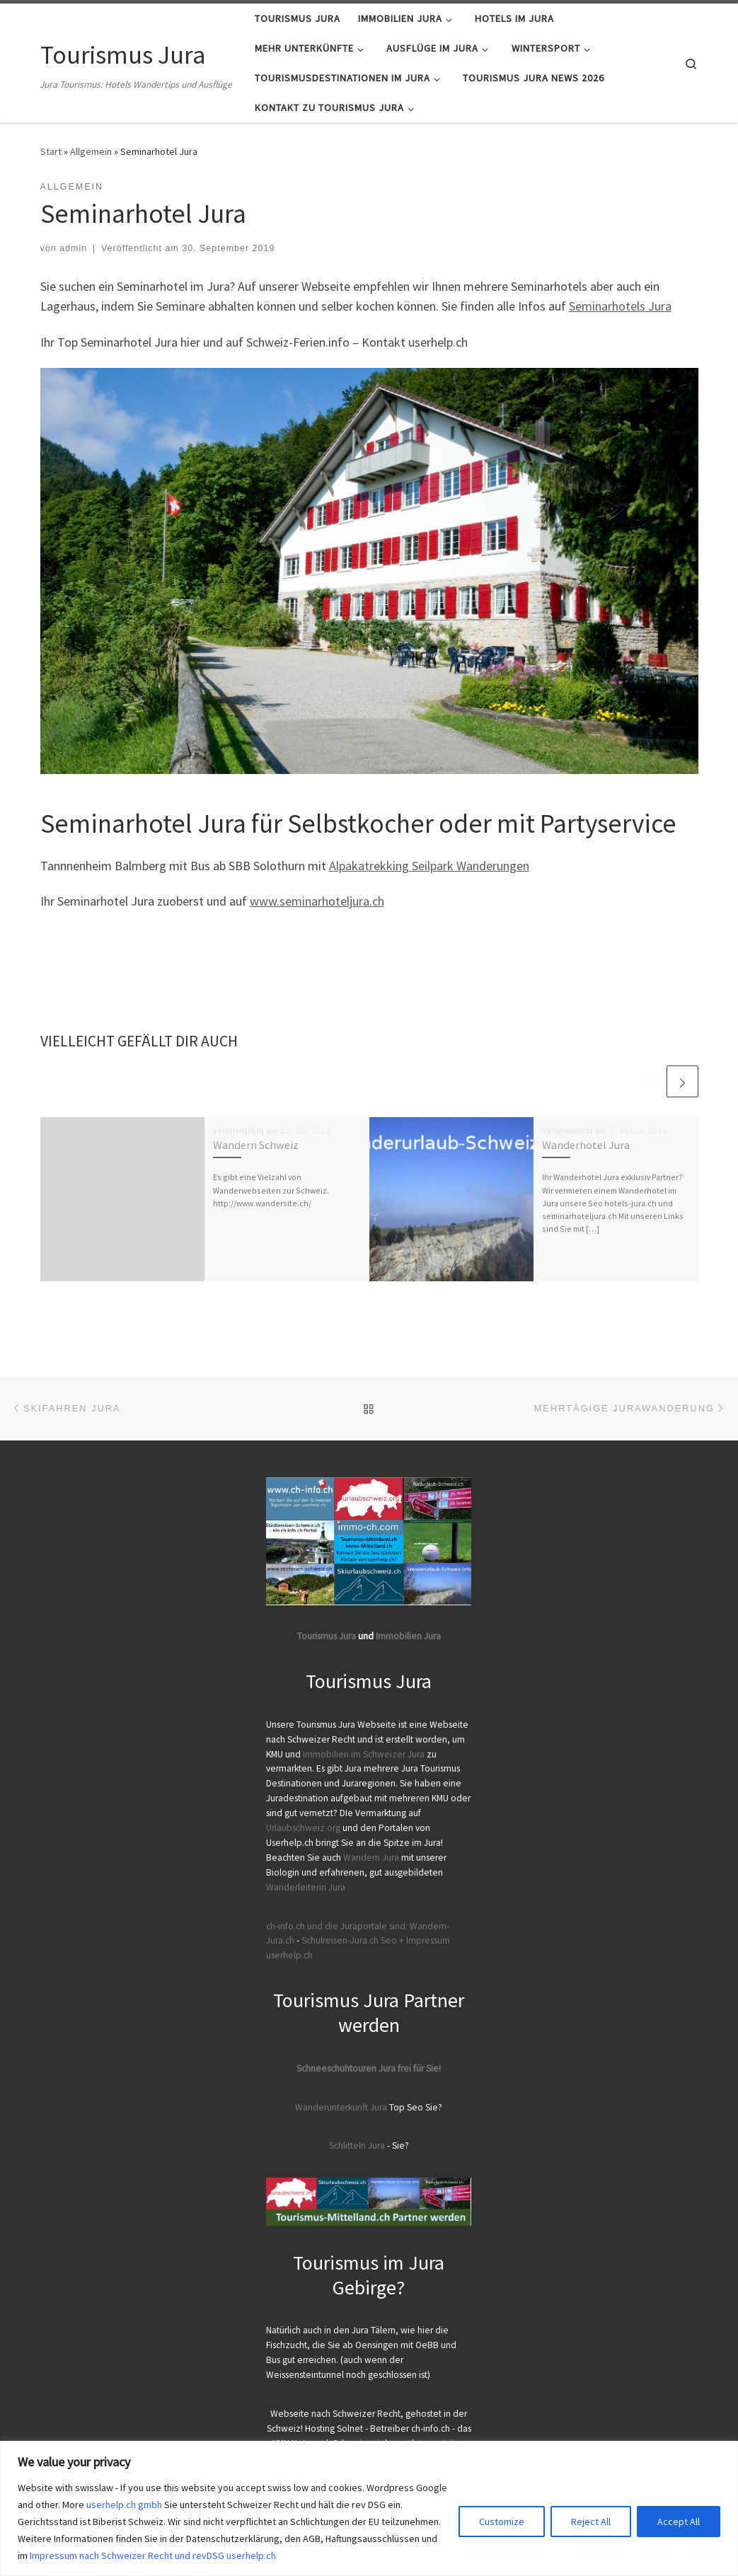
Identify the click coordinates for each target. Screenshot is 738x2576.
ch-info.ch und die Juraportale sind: (337, 1926)
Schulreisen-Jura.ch (340, 1940)
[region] (369, 2508)
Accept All (678, 2521)
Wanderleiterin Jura (305, 1887)
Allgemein (91, 151)
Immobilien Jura (408, 1636)
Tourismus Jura (326, 1636)
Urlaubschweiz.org (303, 1828)
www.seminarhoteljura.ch (317, 901)
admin (73, 248)
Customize (501, 2521)
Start (51, 151)
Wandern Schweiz (256, 1145)
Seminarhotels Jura (620, 306)
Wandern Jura (372, 1858)
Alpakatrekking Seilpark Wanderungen (429, 865)
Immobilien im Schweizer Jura (364, 1754)
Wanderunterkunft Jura (341, 2107)
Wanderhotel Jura (586, 1145)
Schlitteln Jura (357, 2145)
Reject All (591, 2521)
